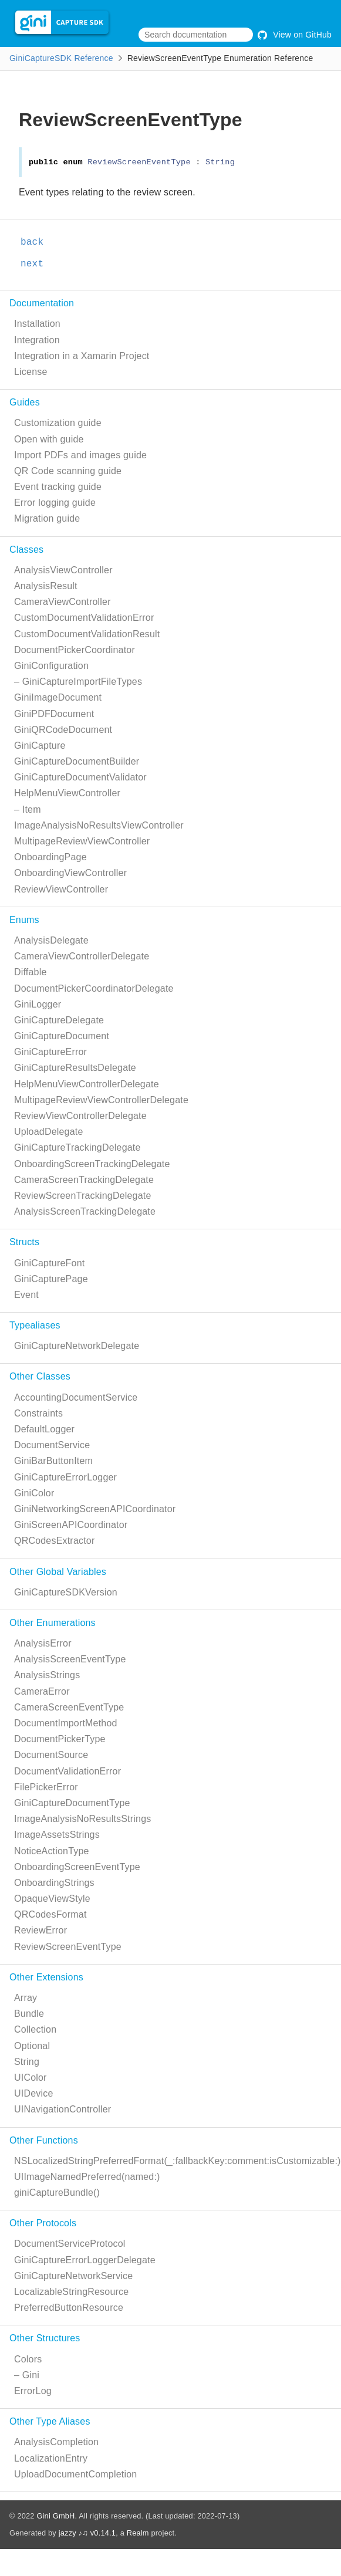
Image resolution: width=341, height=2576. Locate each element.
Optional (32, 2046)
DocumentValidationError (67, 1771)
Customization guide (58, 423)
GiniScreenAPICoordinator (70, 1525)
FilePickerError (46, 1787)
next (32, 264)
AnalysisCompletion (56, 2442)
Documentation (41, 303)
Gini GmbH (55, 2515)
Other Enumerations (52, 1623)
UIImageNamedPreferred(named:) (87, 2177)
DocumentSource (51, 1755)
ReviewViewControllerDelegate (80, 1116)
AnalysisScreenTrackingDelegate (85, 1211)
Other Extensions (46, 1977)
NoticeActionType (51, 1851)
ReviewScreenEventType (67, 1947)
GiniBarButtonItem (53, 1461)
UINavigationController (62, 2109)
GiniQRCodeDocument (63, 730)
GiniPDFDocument (54, 714)
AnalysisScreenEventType (70, 1659)
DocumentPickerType (60, 1739)
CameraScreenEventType (69, 1707)
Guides (24, 402)
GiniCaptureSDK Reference (61, 58)
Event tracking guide (58, 487)
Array (25, 1998)
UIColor (30, 2078)
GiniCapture (40, 746)
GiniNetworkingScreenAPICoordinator (94, 1509)
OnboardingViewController (70, 873)
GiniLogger (37, 1004)
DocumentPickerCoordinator (74, 650)
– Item (27, 809)
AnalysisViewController (63, 570)
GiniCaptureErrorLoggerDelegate (85, 2260)
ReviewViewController (61, 889)
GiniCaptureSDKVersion (65, 1592)
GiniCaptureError (50, 1052)
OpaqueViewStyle (52, 1899)
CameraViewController (62, 602)
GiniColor (34, 1493)
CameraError (42, 1691)
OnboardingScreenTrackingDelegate (92, 1164)
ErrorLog (33, 2391)
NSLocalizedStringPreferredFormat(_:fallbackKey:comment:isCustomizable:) (177, 2161)
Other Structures (44, 2338)
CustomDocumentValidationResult (87, 634)
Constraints (38, 1413)
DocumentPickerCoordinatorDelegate (94, 988)
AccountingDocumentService (75, 1397)
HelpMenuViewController (67, 793)
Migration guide (47, 518)
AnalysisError (43, 1643)
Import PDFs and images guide (80, 455)
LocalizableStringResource (71, 2292)
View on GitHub (295, 34)
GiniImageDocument (58, 697)
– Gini (26, 2375)
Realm (138, 2532)
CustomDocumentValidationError (84, 618)
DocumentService (52, 1445)
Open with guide (49, 439)
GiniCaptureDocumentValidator (80, 777)
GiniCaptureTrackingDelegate (77, 1147)
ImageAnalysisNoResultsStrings (82, 1819)
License (31, 372)
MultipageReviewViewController (82, 841)
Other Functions (43, 2140)
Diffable (30, 972)
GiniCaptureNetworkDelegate (76, 1346)
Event (26, 1295)
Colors (28, 2359)
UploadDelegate (48, 1132)
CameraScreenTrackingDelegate (84, 1180)
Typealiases (34, 1325)
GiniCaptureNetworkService (73, 2276)
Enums (24, 920)
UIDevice (33, 2093)
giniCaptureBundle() (57, 2193)
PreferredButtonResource (68, 2308)
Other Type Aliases (49, 2421)
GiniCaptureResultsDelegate (75, 1068)
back (32, 242)
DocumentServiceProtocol (70, 2244)
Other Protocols (42, 2223)
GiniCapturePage (51, 1279)
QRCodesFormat (50, 1914)
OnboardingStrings (54, 1883)
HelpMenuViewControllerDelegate (86, 1084)
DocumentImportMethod (65, 1723)
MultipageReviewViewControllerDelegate (101, 1100)
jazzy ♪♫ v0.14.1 (87, 2532)
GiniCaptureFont (49, 1263)
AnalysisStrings (47, 1675)
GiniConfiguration (51, 666)
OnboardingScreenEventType (77, 1867)
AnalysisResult (45, 586)
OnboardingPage (50, 857)
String (26, 2062)
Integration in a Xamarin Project (82, 356)
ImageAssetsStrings (57, 1835)
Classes (26, 550)
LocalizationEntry (50, 2458)
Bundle (29, 2014)
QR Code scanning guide (67, 471)
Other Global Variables (57, 1572)
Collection (35, 2029)
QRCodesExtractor (54, 1541)
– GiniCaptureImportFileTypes (78, 682)
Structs (24, 1242)
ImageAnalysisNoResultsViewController (99, 825)
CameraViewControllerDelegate (81, 956)
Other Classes (39, 1376)
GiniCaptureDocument (61, 1036)
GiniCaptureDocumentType (72, 1803)
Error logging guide (55, 503)
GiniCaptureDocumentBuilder (76, 761)
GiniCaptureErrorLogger (65, 1477)
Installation (37, 324)
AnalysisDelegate (51, 940)
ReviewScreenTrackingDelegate (82, 1196)
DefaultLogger (44, 1429)
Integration (37, 340)
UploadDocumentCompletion (75, 2474)
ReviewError (40, 1930)
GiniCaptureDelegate (59, 1020)
